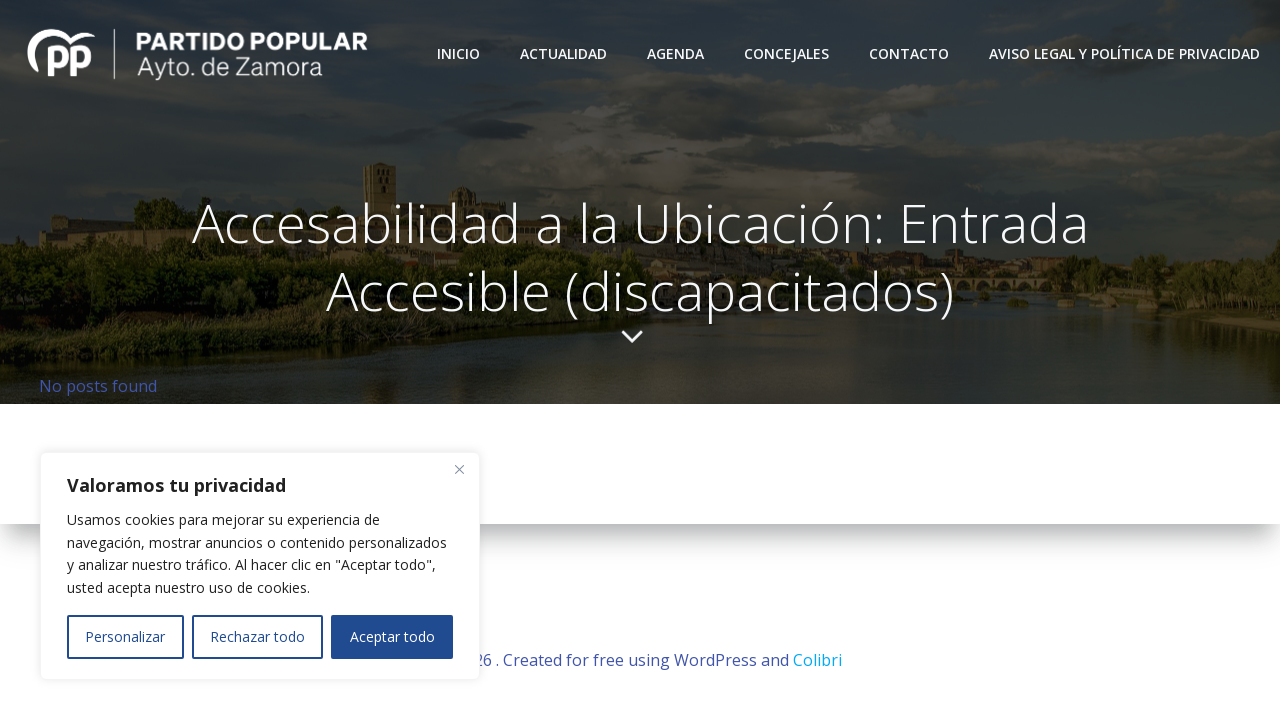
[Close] (459, 469)
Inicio (458, 53)
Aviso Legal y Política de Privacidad (1124, 53)
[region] (260, 566)
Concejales (786, 53)
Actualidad (563, 53)
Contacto (909, 53)
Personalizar (125, 636)
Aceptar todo (392, 636)
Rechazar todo (257, 636)
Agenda (675, 53)
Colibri (817, 660)
